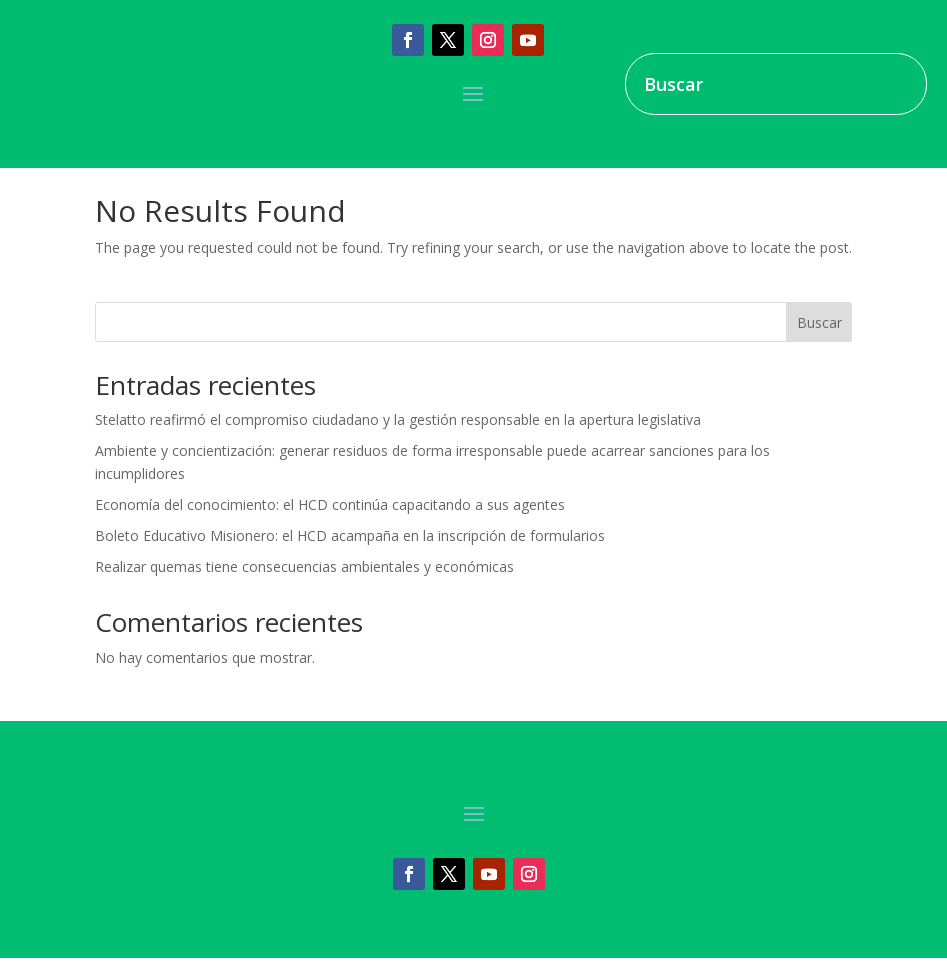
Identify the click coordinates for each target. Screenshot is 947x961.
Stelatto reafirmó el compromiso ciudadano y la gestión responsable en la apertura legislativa (398, 419)
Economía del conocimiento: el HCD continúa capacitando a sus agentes (330, 504)
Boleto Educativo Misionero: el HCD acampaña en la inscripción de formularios (350, 535)
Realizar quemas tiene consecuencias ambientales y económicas (304, 566)
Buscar (819, 322)
